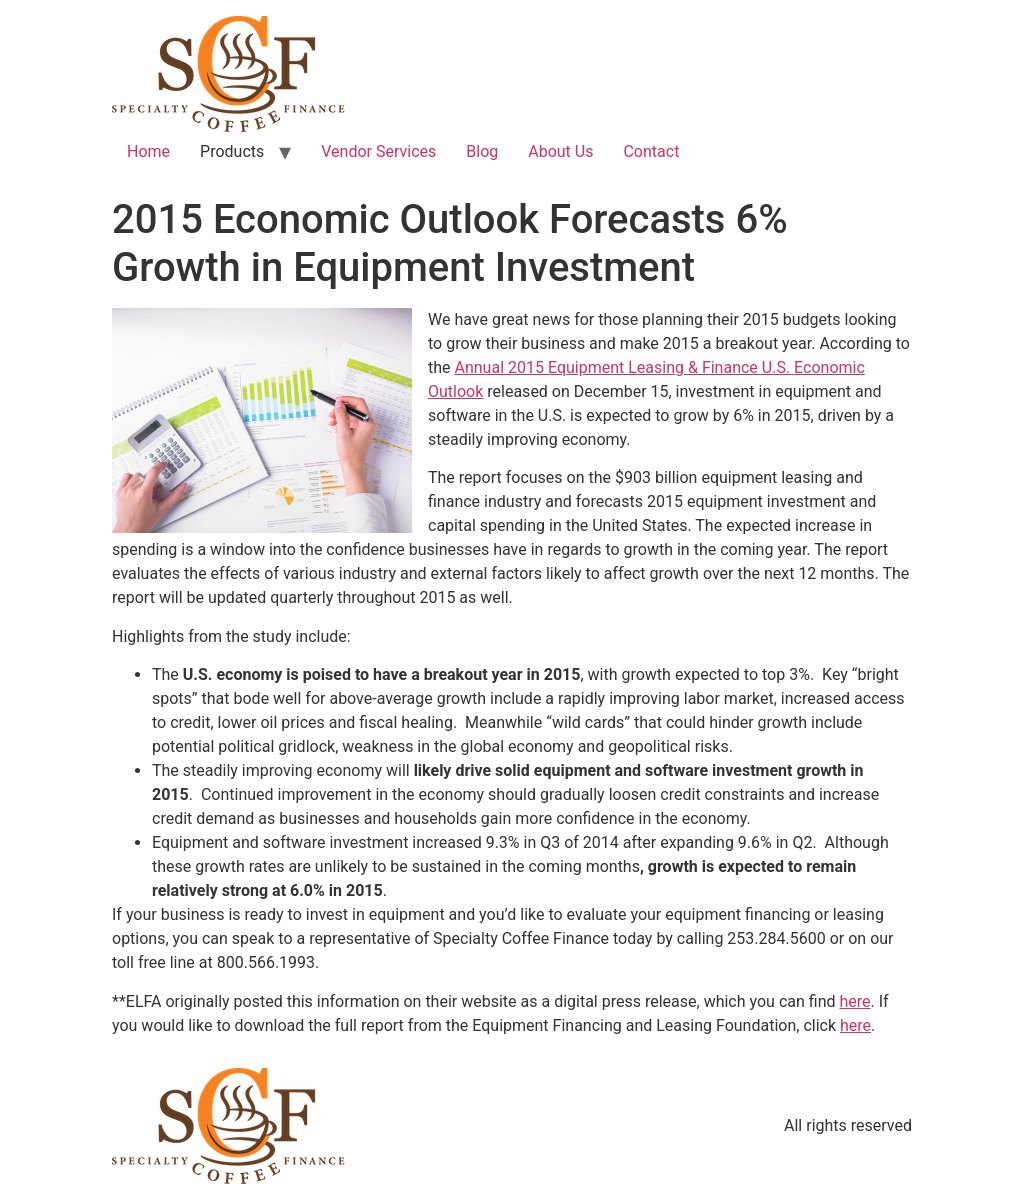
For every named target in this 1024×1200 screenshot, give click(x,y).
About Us (560, 151)
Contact (651, 151)
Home (148, 151)
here (854, 1001)
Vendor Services (378, 151)
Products (232, 151)
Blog (482, 151)
